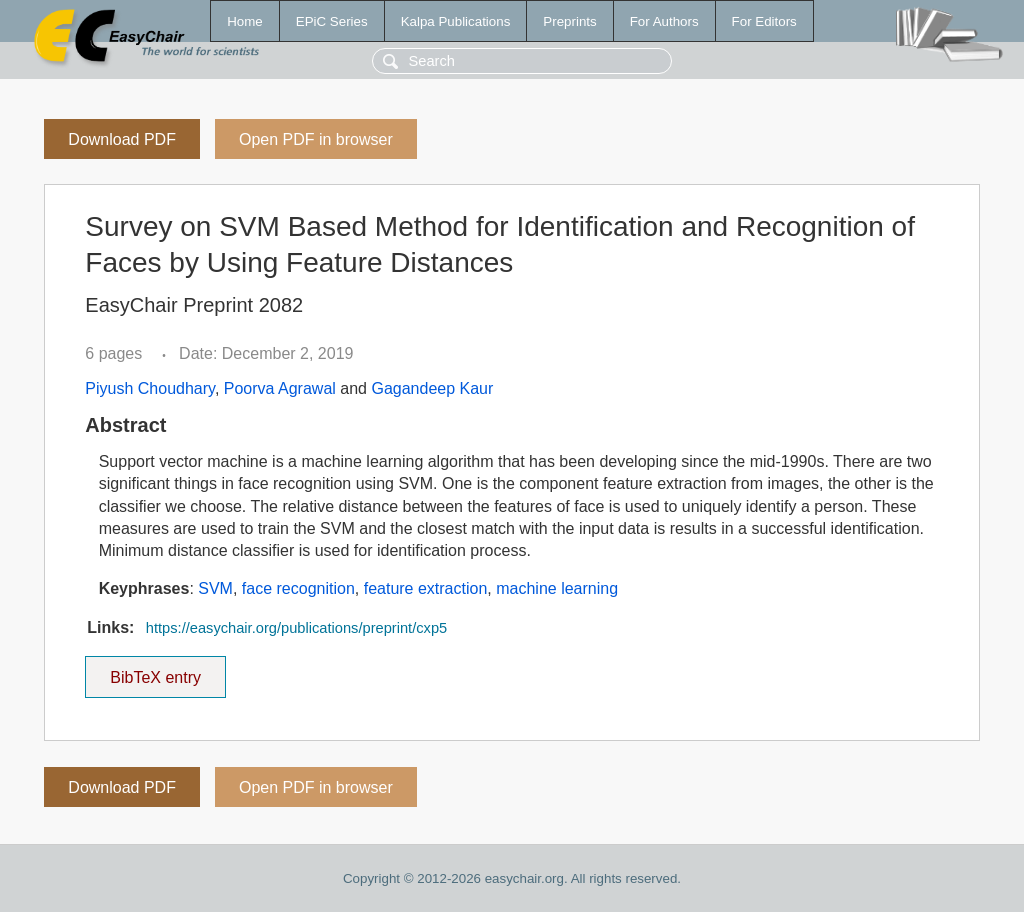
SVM (215, 588)
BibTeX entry (156, 671)
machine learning (557, 588)
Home (245, 21)
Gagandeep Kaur (432, 388)
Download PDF (122, 139)
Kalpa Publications (456, 21)
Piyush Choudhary (150, 388)
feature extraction (426, 588)
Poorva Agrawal (280, 388)
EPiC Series (332, 21)
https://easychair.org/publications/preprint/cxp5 (296, 628)
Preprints (569, 21)
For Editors (764, 21)
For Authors (664, 21)
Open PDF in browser (316, 139)
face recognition (298, 588)
